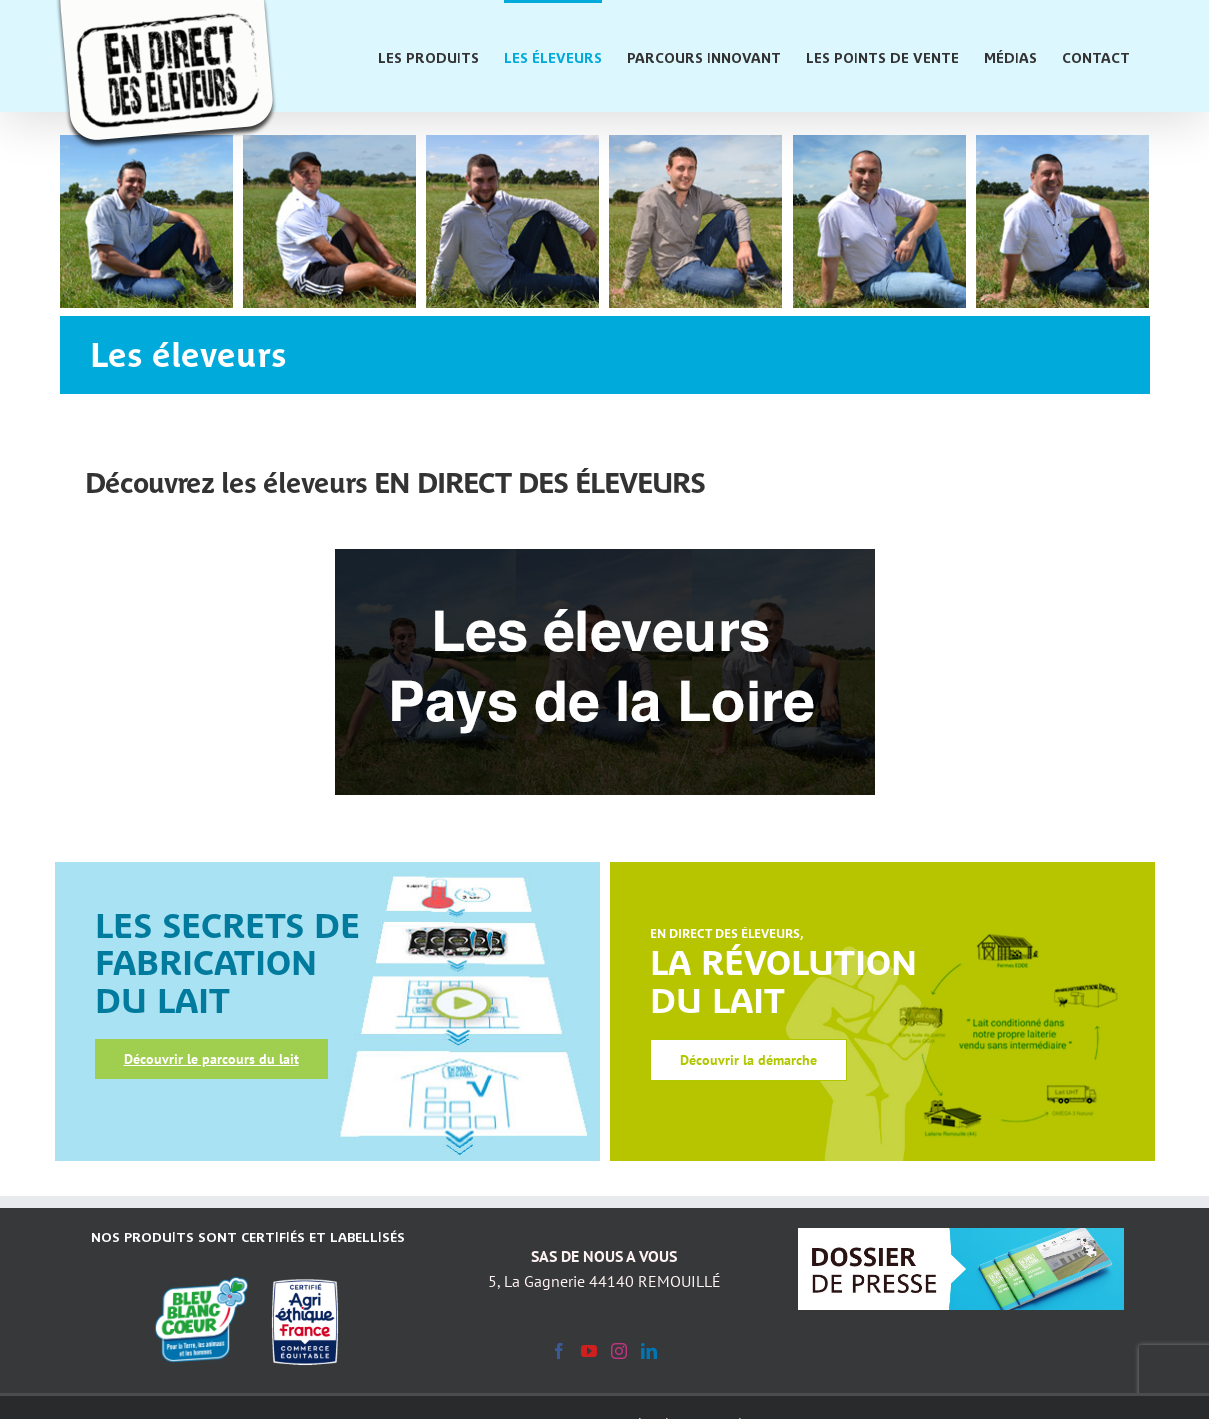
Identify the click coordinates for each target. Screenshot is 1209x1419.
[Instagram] (619, 1351)
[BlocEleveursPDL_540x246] (605, 555)
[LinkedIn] (649, 1351)
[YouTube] (589, 1351)
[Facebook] (559, 1351)
